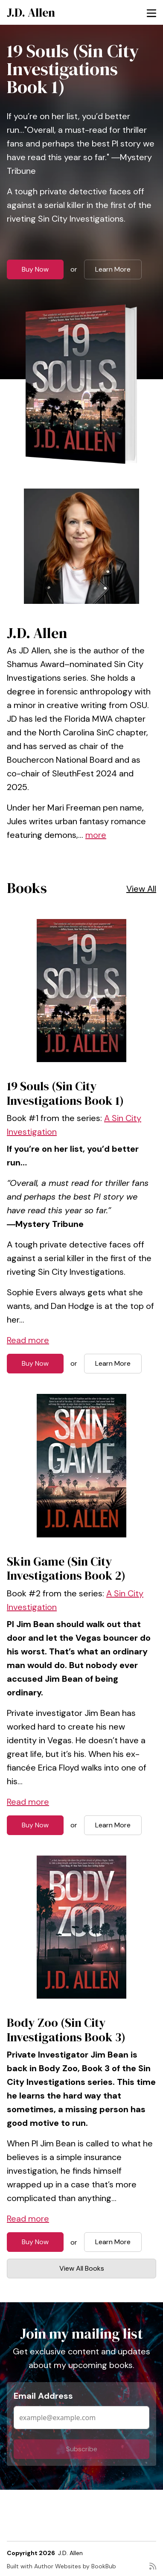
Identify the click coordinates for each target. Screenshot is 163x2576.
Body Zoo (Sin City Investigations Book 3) (66, 2029)
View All (141, 888)
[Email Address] (81, 2417)
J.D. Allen (31, 12)
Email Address (43, 2395)
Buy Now (35, 269)
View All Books (81, 2268)
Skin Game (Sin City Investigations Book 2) (66, 1568)
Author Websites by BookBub (75, 2566)
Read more (28, 1340)
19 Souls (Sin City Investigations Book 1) (73, 68)
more (95, 834)
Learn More (113, 269)
